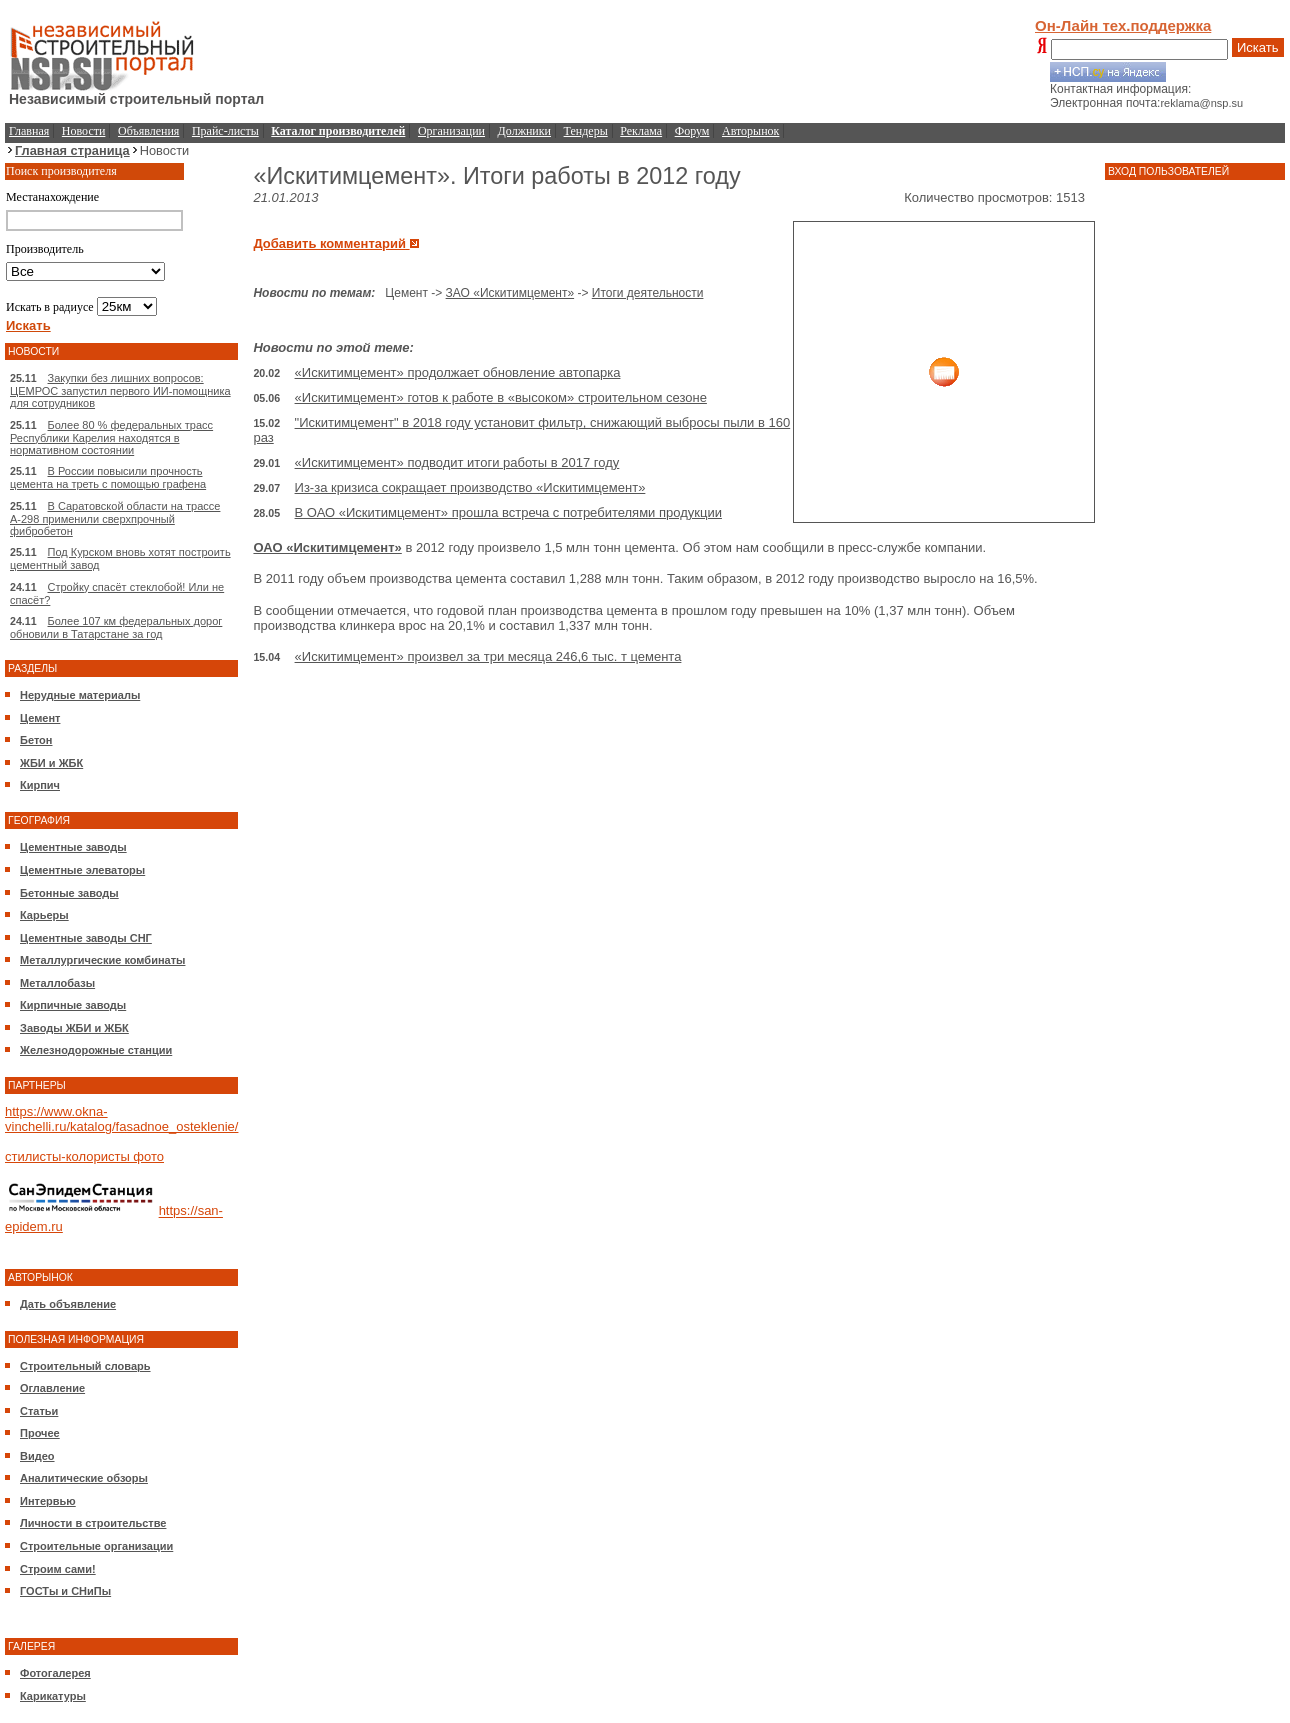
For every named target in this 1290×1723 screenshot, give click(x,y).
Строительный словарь (85, 1366)
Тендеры (586, 131)
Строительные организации (96, 1546)
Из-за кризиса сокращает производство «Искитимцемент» (470, 487)
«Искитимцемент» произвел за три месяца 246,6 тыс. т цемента (488, 656)
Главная (29, 131)
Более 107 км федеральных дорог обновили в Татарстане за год (116, 627)
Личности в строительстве (93, 1523)
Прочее (40, 1433)
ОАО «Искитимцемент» (327, 547)
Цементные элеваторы (82, 870)
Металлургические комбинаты (102, 960)
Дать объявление (68, 1304)
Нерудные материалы (80, 695)
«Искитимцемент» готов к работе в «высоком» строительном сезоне (501, 397)
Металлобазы (57, 983)
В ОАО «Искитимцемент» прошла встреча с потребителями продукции (508, 512)
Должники (524, 131)
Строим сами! (58, 1569)
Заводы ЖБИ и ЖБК (74, 1028)
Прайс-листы (225, 131)
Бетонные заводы (69, 893)
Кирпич (40, 785)
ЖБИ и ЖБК (51, 763)
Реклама (641, 131)
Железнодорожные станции (96, 1050)
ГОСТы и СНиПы (65, 1591)
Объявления (148, 131)
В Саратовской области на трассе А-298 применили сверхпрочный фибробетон (115, 518)
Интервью (48, 1501)
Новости (84, 131)
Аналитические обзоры (84, 1478)
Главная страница (72, 150)
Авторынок (750, 131)
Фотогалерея (55, 1673)
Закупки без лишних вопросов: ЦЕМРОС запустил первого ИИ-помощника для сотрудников (120, 390)
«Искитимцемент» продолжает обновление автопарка (458, 372)
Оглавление (52, 1388)
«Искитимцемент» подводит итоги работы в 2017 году (457, 462)
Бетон (36, 740)
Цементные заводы (73, 847)
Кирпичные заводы (73, 1005)
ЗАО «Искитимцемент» (510, 293)
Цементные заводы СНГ (86, 938)
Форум (692, 131)
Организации (451, 131)
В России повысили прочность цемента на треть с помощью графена (108, 477)
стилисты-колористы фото (84, 1156)
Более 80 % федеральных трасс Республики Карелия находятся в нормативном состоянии (111, 437)
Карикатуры (53, 1696)
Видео (37, 1456)
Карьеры (44, 915)
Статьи (39, 1411)
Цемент (40, 718)
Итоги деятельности (648, 293)
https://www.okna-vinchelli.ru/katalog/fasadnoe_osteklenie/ (121, 1119)
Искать (1258, 47)
